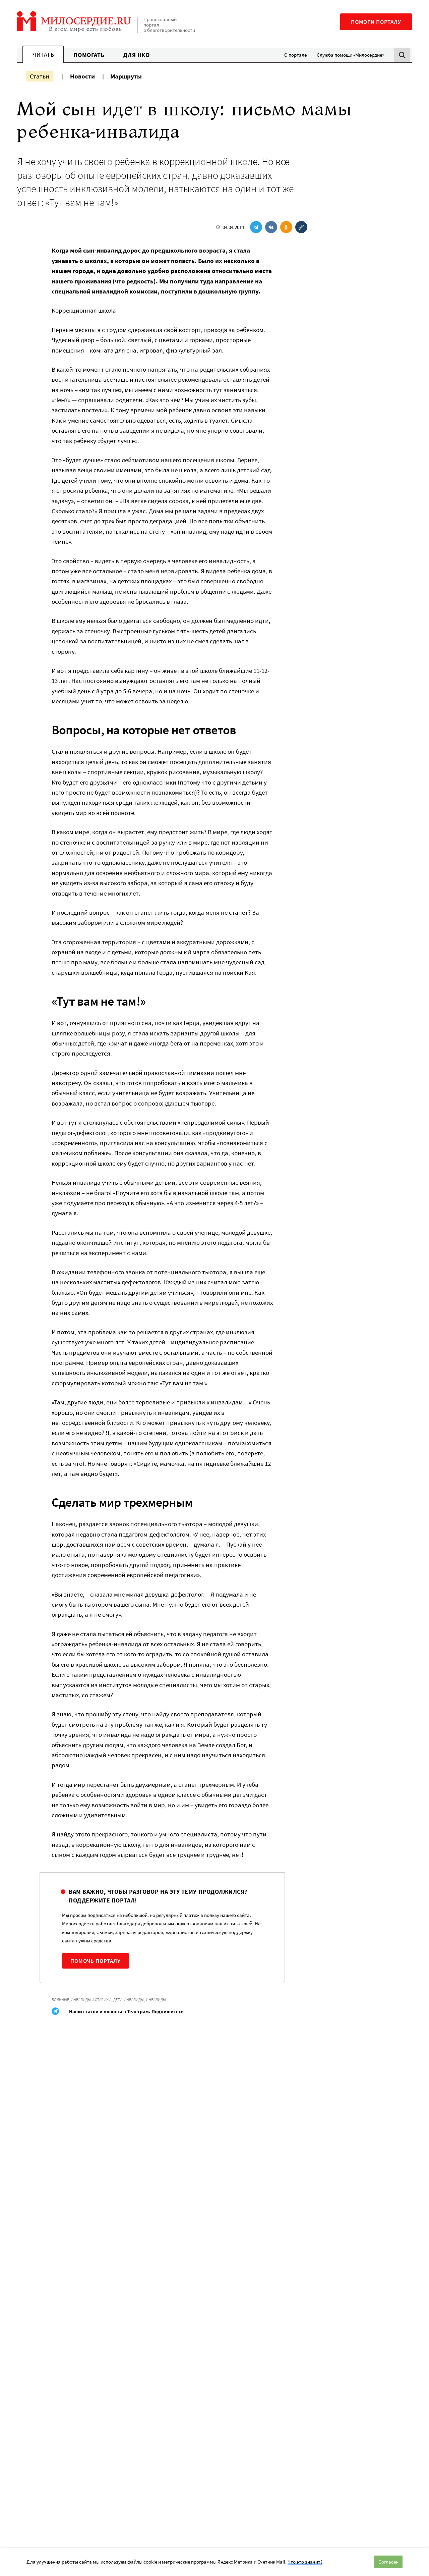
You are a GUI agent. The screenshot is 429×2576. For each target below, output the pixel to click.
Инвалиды (156, 1999)
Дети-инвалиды (128, 1999)
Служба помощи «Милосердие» (350, 55)
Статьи (39, 76)
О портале (295, 55)
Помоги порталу (376, 21)
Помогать (88, 55)
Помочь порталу (95, 1961)
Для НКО (136, 55)
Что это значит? (305, 2562)
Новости (82, 76)
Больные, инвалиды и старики (81, 1999)
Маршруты (126, 76)
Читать (43, 54)
